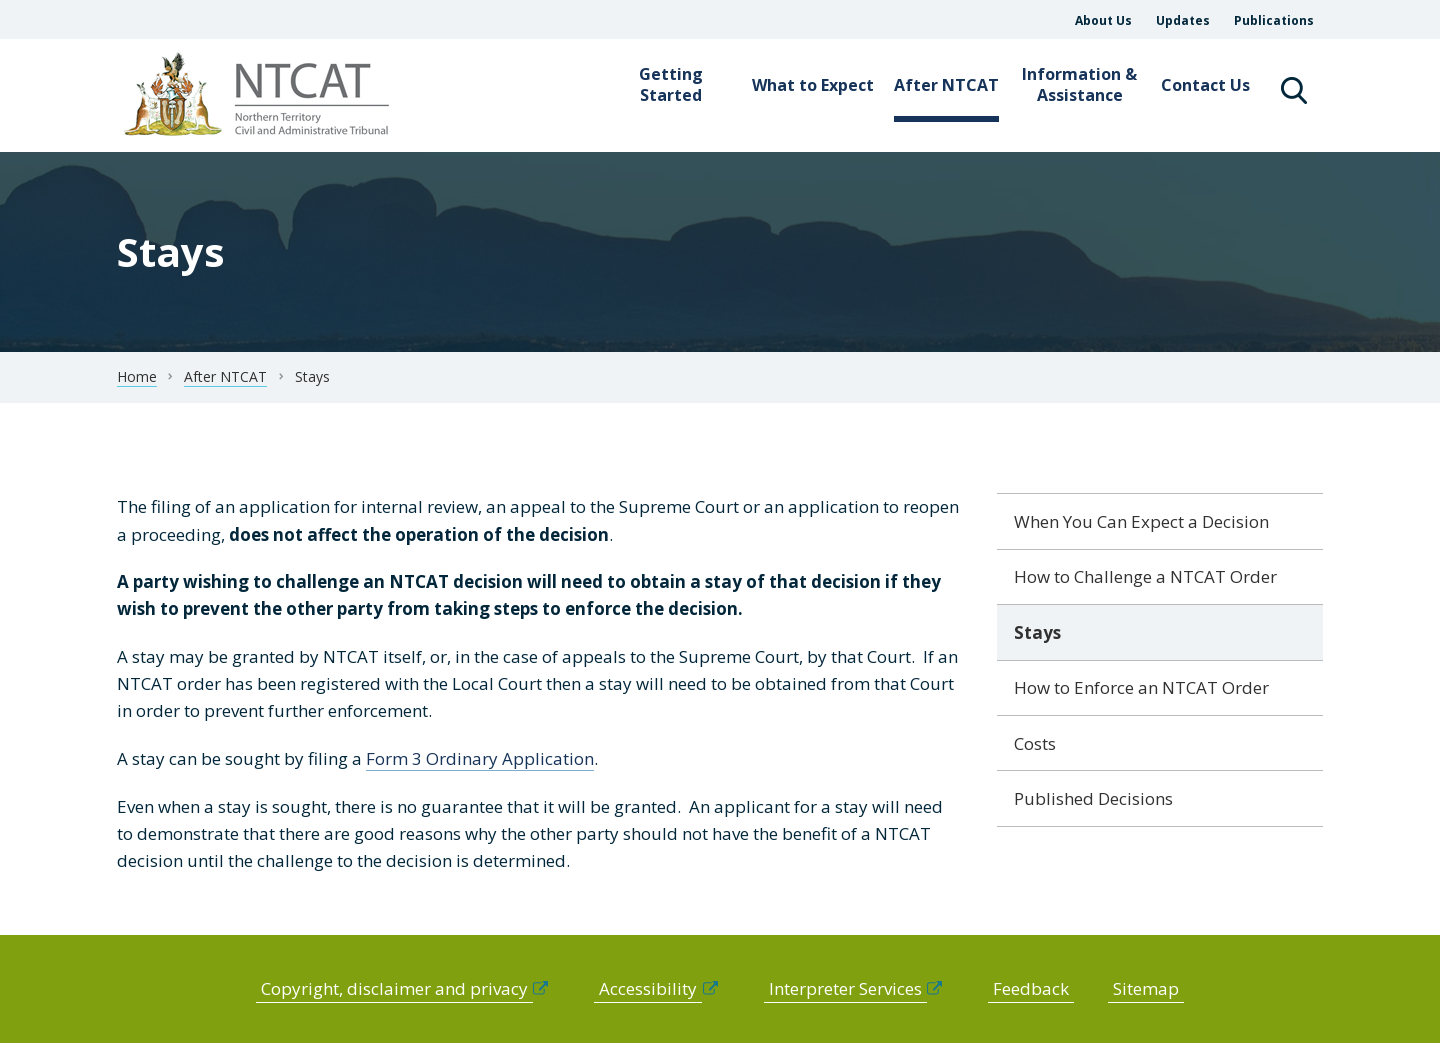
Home (137, 376)
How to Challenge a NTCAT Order (1145, 576)
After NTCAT (946, 85)
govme (259, 95)
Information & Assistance (1079, 84)
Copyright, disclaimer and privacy (394, 988)
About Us (1103, 20)
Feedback (1031, 988)
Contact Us (1205, 85)
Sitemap (1146, 988)
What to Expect (813, 85)
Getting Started (671, 84)
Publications (1274, 20)
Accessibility (648, 988)
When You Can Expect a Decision (1141, 521)
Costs (1035, 743)
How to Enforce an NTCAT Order (1141, 687)
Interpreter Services (845, 988)
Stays (1037, 632)
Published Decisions (1093, 798)
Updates (1183, 20)
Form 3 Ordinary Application (480, 758)
